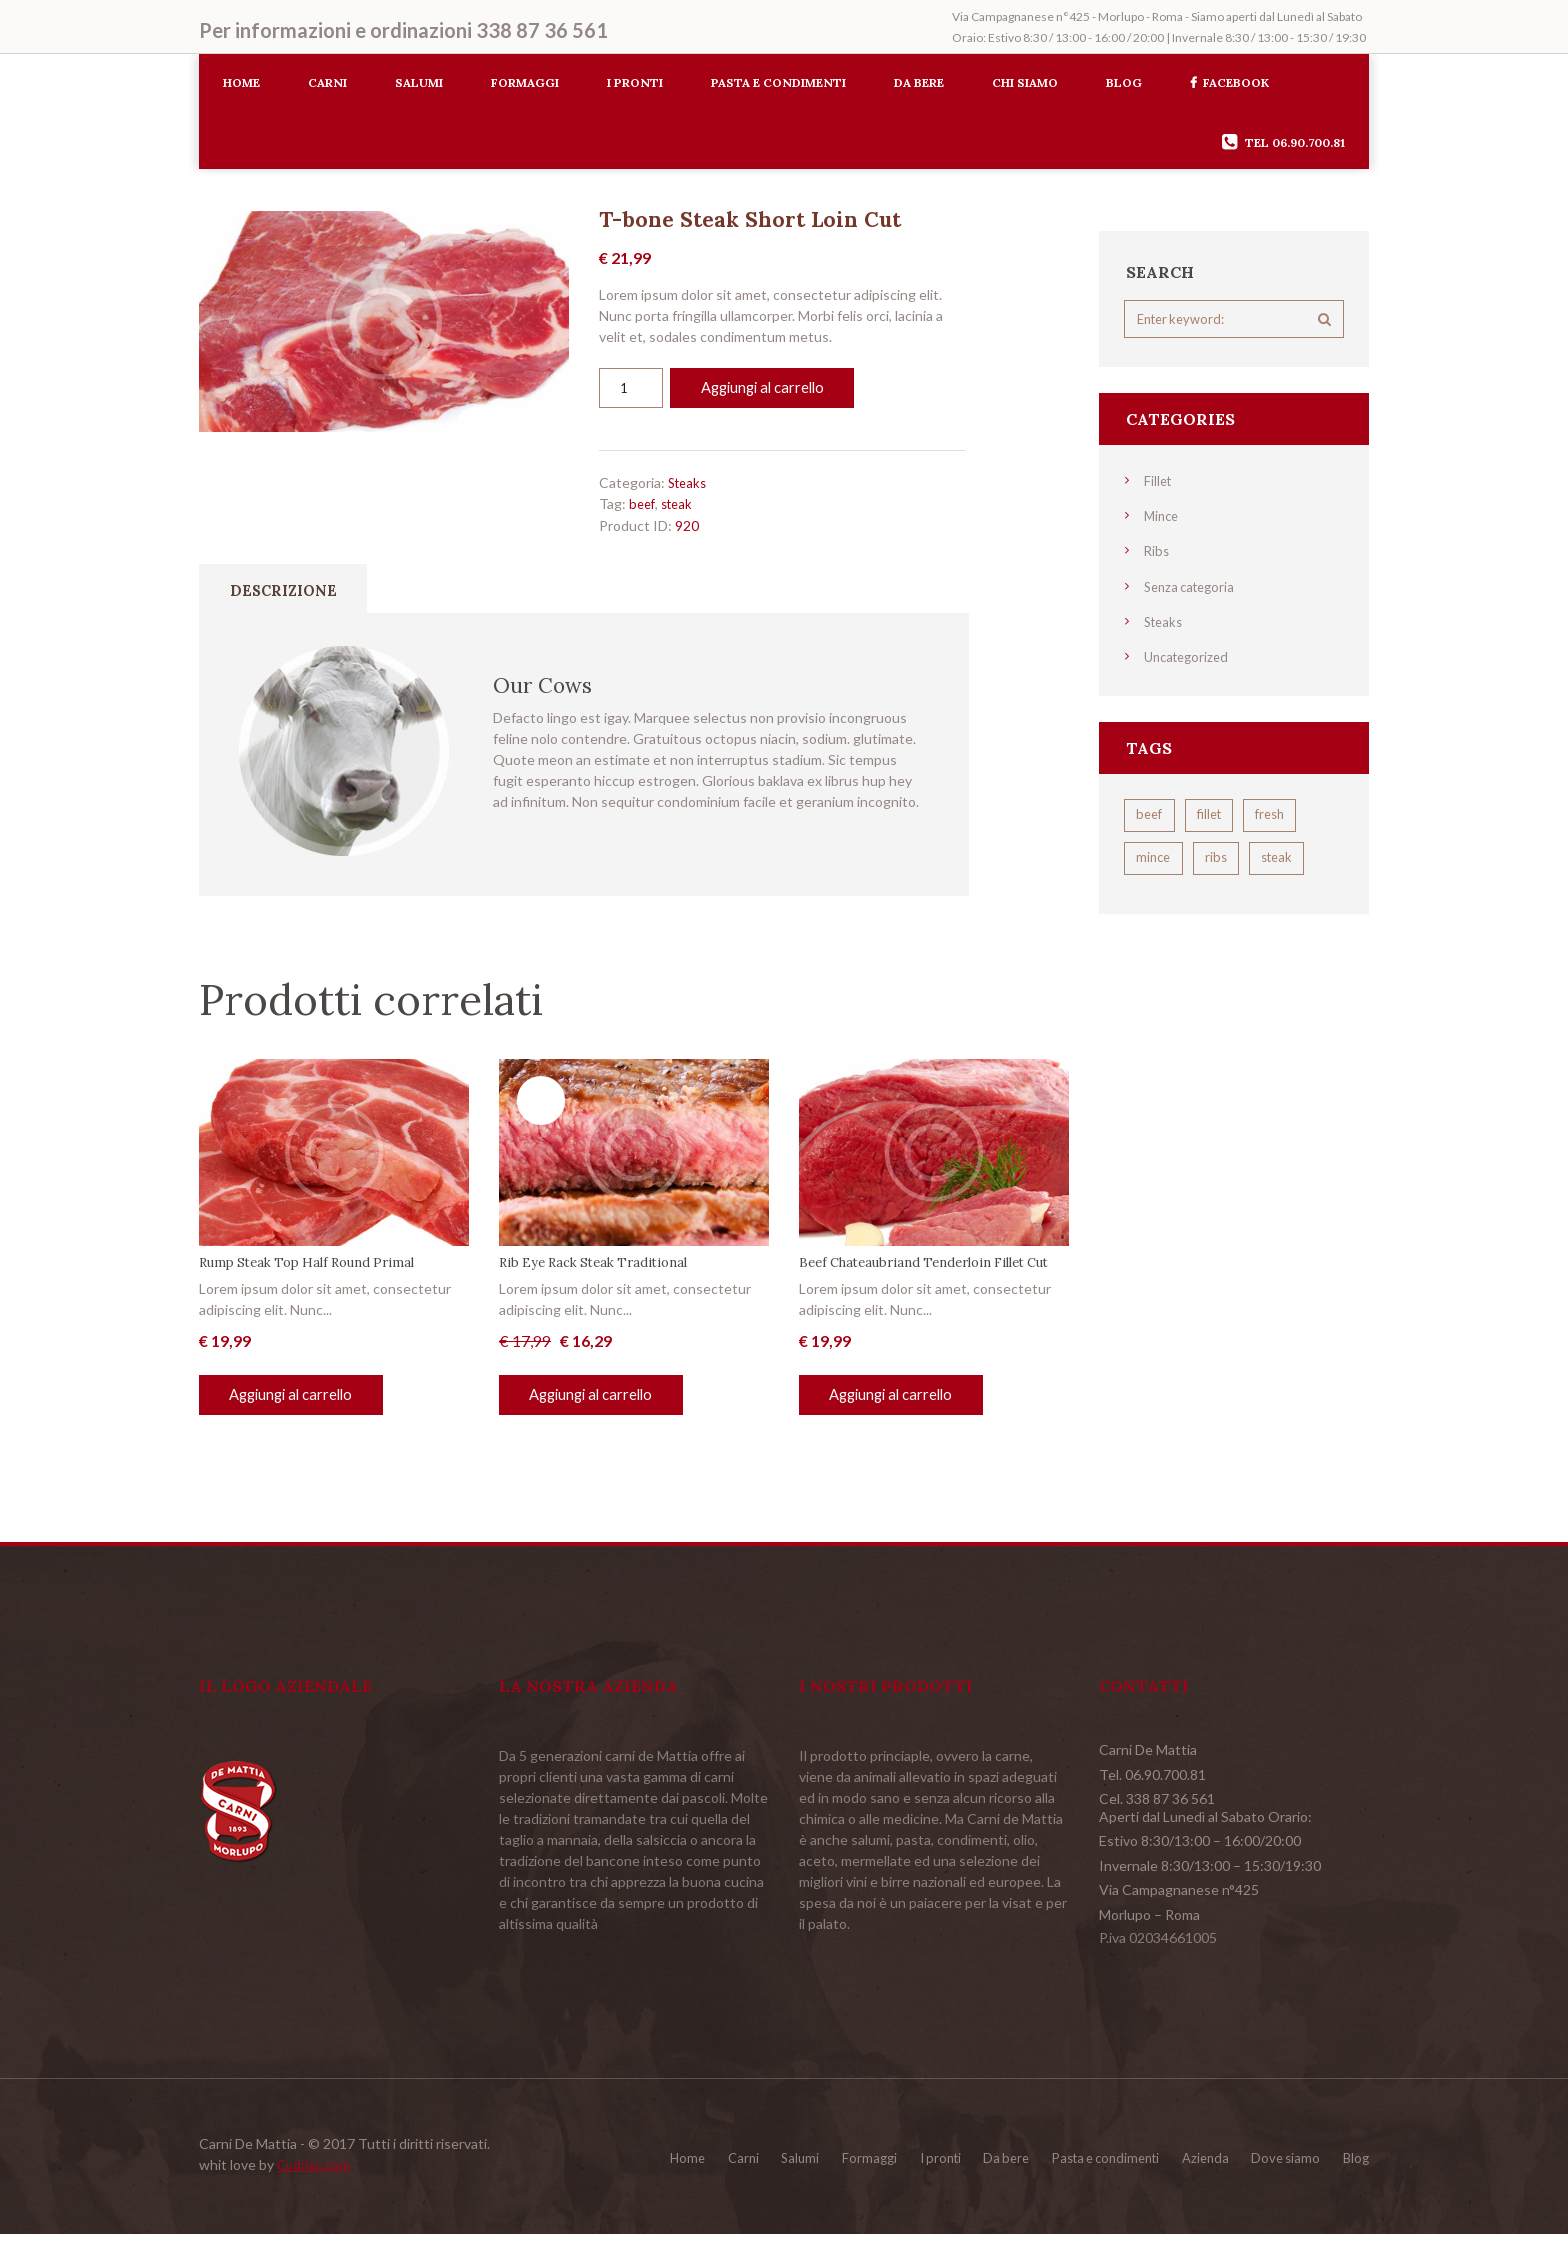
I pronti (635, 82)
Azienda (1178, 2188)
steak (680, 508)
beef (643, 508)
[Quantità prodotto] (634, 390)
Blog (1124, 82)
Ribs (1157, 553)
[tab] (307, 594)
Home (241, 82)
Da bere (919, 82)
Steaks (689, 487)
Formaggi (525, 82)
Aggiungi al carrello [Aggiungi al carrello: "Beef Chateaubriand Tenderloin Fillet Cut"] (898, 1420)
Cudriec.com (316, 2195)
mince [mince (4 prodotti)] (1243, 870)
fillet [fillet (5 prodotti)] (1235, 819)
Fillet (1159, 483)
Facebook (1229, 82)
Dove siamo (1272, 2188)
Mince (1163, 518)
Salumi (419, 82)
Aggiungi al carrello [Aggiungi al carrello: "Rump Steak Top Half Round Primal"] (298, 1402)
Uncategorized (1190, 658)
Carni (327, 82)
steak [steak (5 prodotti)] (1232, 921)
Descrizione (306, 596)
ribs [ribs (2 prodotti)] (1154, 921)
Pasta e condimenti (778, 82)
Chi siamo (1025, 82)
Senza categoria (1193, 588)
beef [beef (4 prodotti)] (1157, 819)
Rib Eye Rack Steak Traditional (600, 1269)
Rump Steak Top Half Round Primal (316, 1269)
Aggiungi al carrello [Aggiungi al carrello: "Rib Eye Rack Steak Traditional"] (598, 1402)
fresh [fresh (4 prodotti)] (1159, 870)
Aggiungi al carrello (775, 388)
